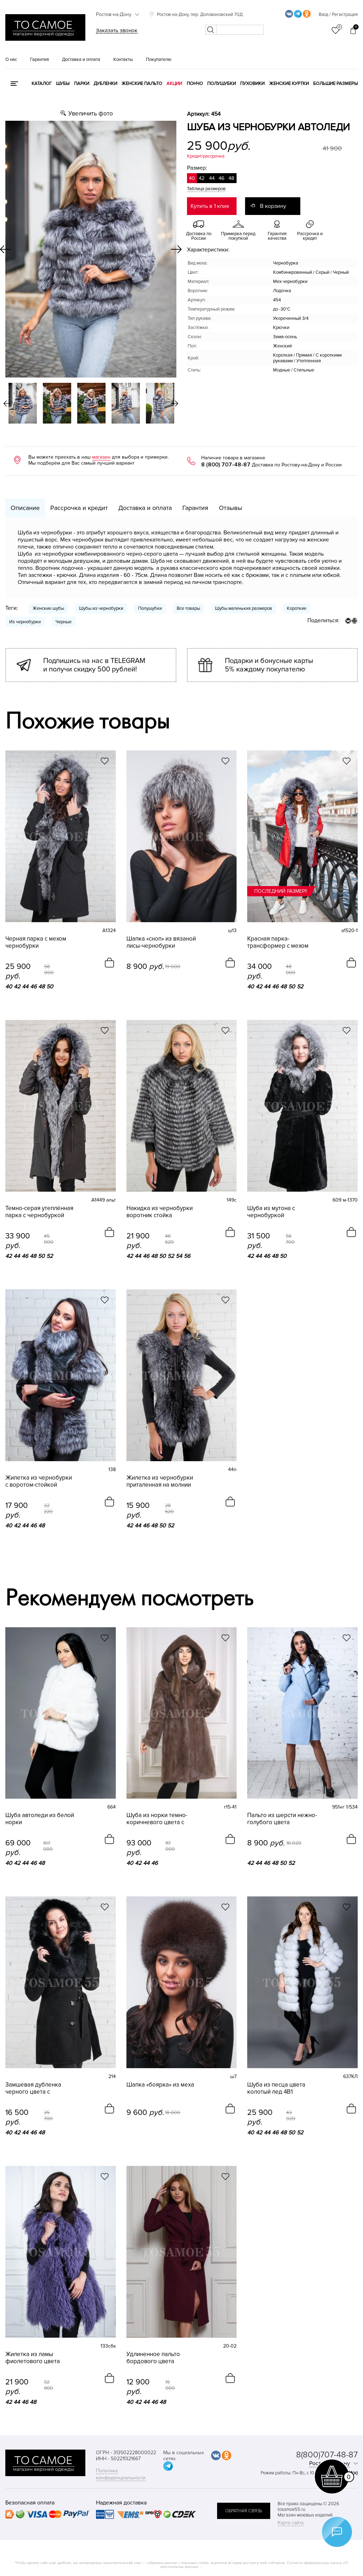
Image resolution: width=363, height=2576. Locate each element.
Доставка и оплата (81, 59)
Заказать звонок (116, 30)
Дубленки (105, 83)
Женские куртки (289, 83)
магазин (101, 457)
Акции (174, 83)
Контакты (123, 59)
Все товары (188, 608)
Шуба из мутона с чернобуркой (271, 1212)
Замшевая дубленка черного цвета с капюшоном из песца (34, 2088)
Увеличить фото (90, 113)
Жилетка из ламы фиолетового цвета (32, 2358)
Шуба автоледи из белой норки (39, 1819)
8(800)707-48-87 (327, 2455)
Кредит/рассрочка (206, 156)
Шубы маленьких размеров (243, 608)
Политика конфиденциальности (121, 2474)
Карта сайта (291, 2523)
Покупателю (158, 59)
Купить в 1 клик (210, 206)
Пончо (195, 83)
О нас (11, 59)
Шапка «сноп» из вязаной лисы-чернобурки (161, 942)
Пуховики (252, 83)
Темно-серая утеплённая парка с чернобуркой (39, 1212)
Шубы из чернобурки (101, 608)
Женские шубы (48, 608)
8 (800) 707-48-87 (225, 464)
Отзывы (230, 508)
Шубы (62, 83)
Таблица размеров (206, 189)
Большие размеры (335, 83)
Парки (81, 83)
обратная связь (243, 2511)
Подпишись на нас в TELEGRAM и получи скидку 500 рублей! (94, 665)
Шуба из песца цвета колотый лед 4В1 (276, 2088)
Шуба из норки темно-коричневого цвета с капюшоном (156, 1819)
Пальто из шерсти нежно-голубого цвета (282, 1819)
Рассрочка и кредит (79, 508)
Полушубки (221, 83)
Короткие (296, 608)
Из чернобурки (25, 622)
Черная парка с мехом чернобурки (35, 942)
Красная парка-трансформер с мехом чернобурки (277, 942)
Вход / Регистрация (338, 14)
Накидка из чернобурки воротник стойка (159, 1212)
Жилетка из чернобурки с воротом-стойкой (38, 1481)
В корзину (273, 206)
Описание (25, 508)
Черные (64, 622)
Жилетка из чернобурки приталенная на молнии (159, 1481)
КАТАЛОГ (42, 83)
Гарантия (39, 59)
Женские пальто (141, 83)
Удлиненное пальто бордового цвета (153, 2358)
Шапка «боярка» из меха (160, 2084)
